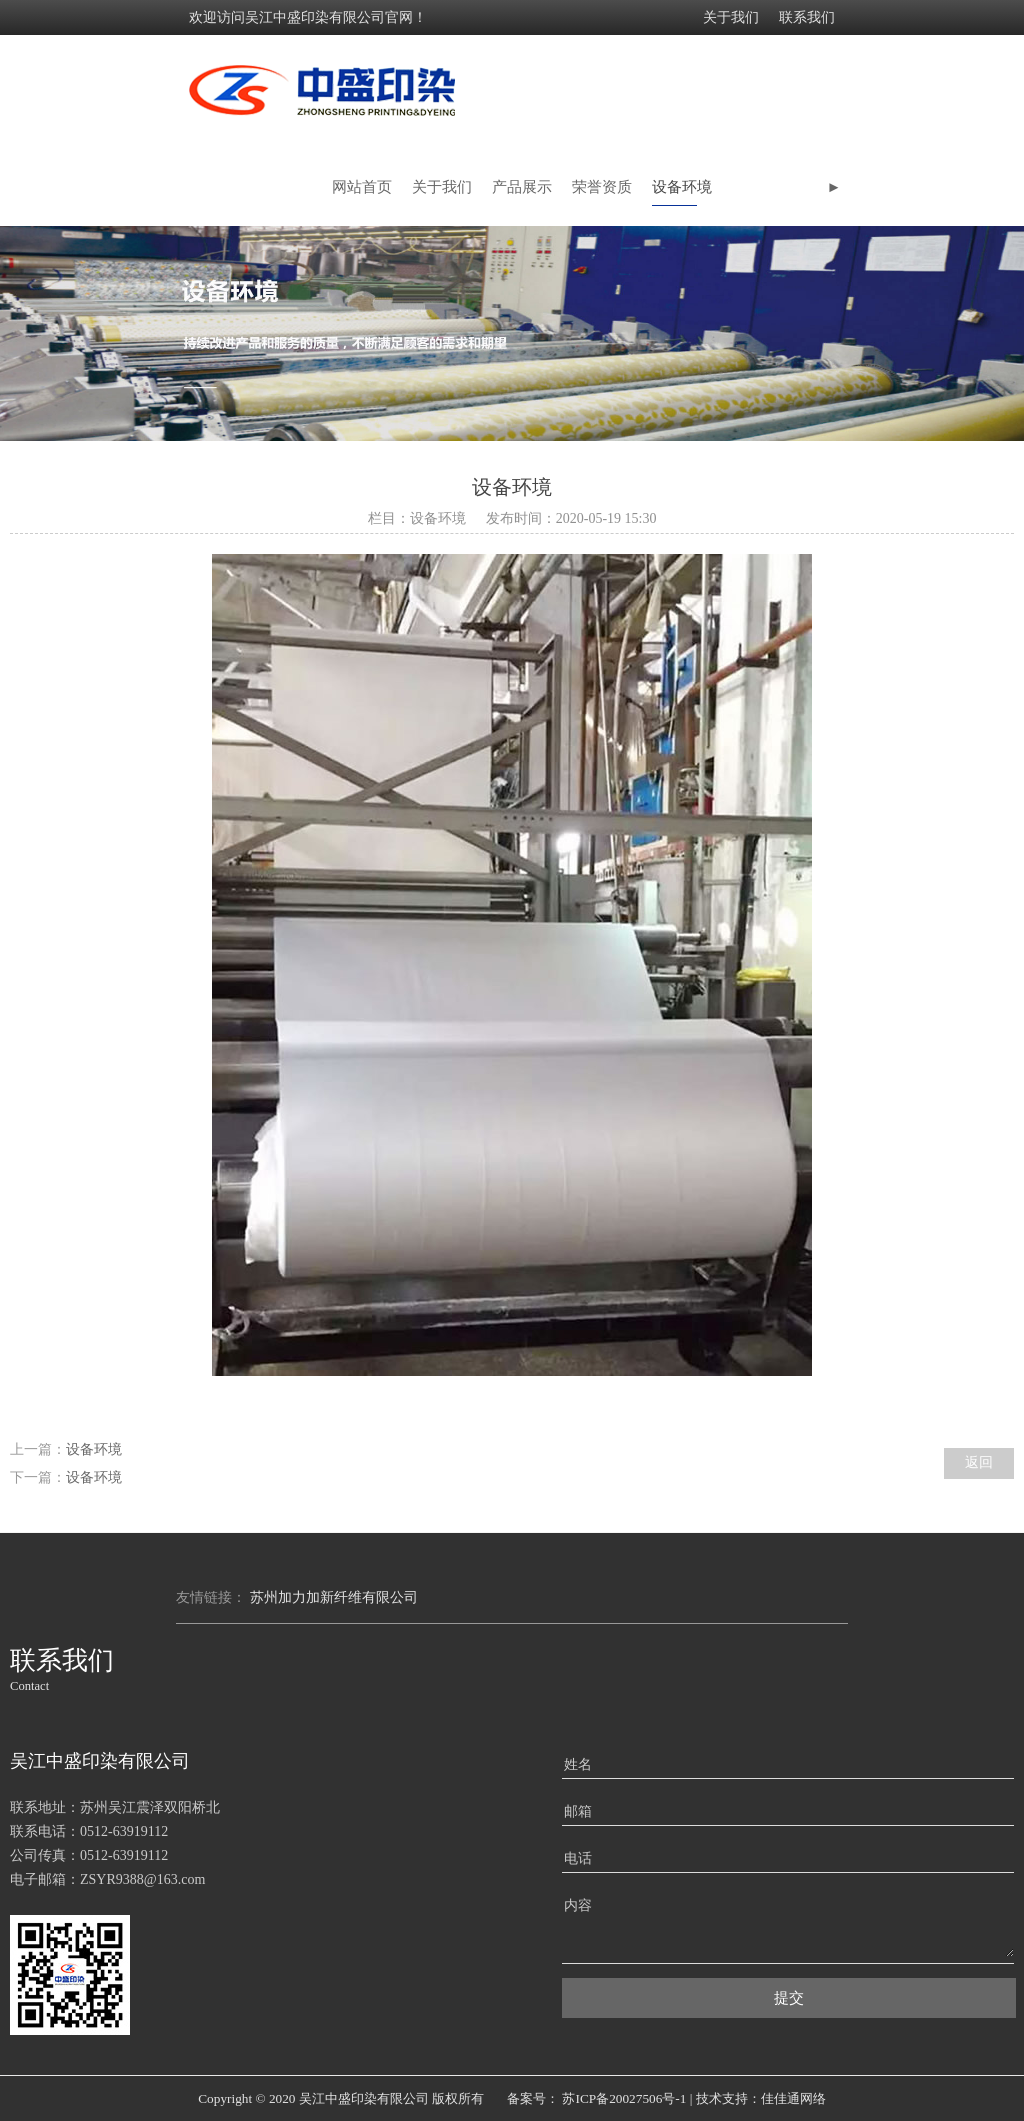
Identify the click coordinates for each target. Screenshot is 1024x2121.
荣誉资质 (602, 187)
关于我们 (731, 17)
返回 (979, 1462)
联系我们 (807, 17)
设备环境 (682, 187)
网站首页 (362, 187)
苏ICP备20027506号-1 (624, 2098)
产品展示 (522, 187)
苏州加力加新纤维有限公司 (334, 1597)
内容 (578, 1905)
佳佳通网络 (793, 2098)
